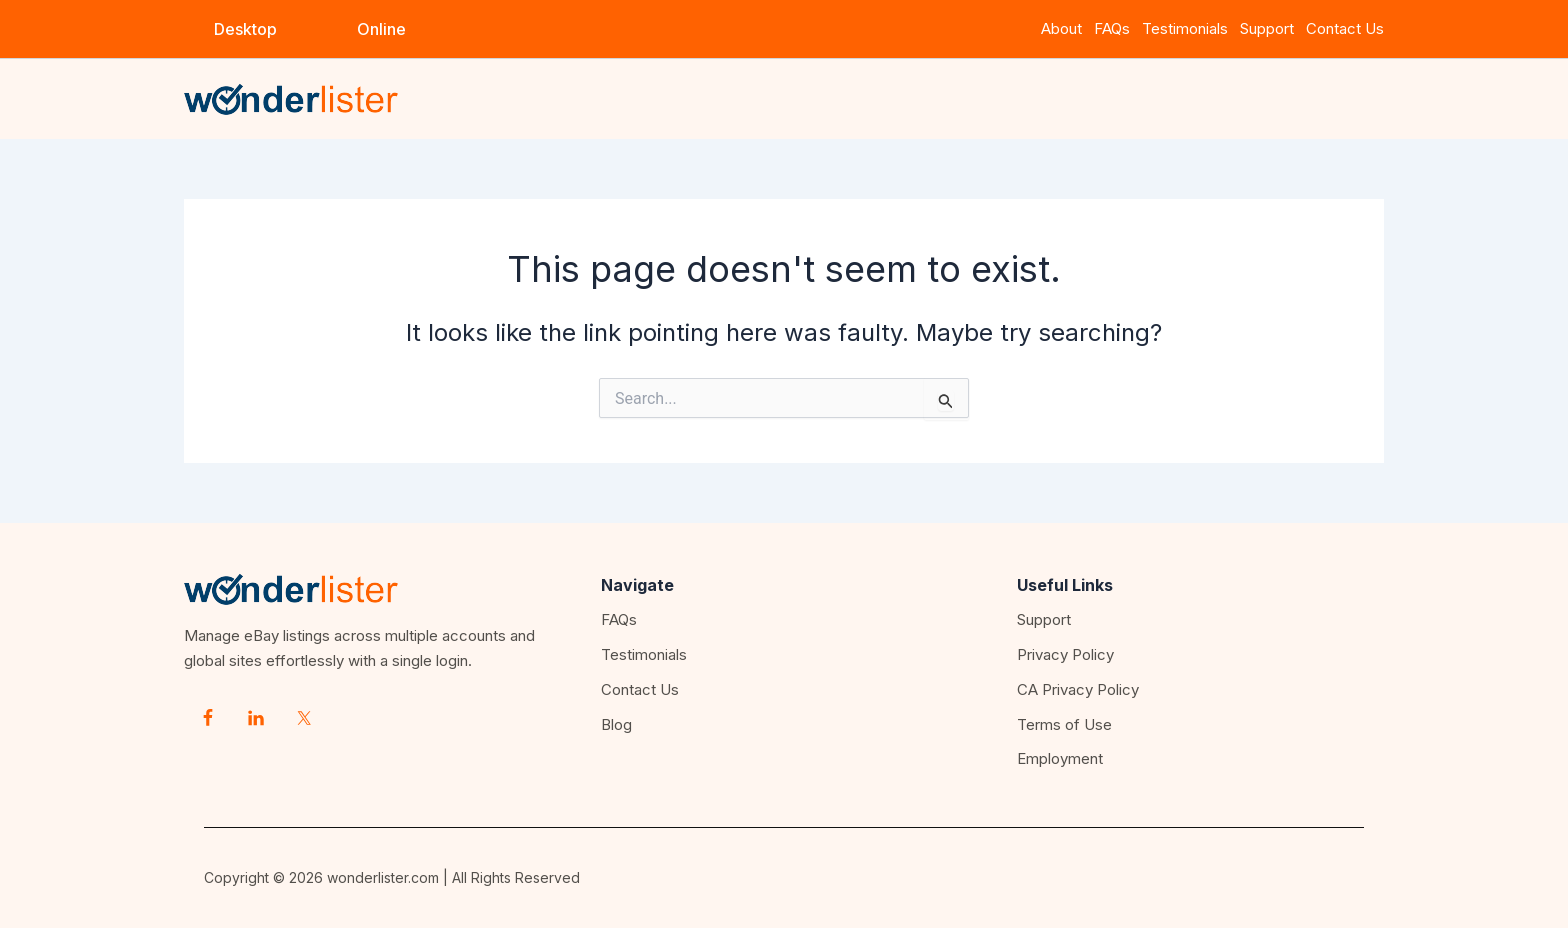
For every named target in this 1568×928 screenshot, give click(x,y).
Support (1271, 28)
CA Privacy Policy (1078, 689)
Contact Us (1345, 28)
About (1061, 28)
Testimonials (1185, 28)
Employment (1060, 758)
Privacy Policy (1065, 654)
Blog (616, 724)
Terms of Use (1064, 724)
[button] (245, 29)
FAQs (1112, 28)
